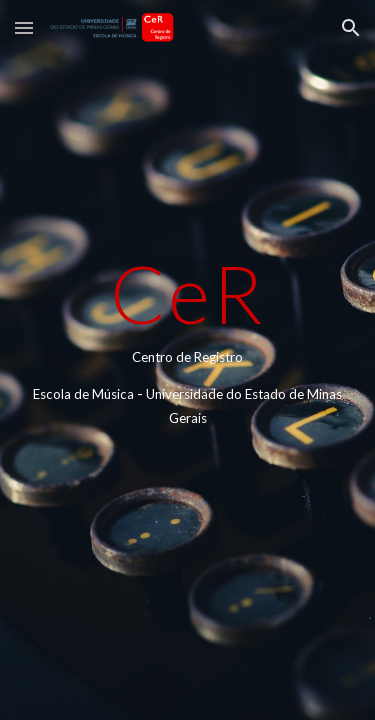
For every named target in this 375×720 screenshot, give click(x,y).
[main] (188, 359)
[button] (24, 27)
